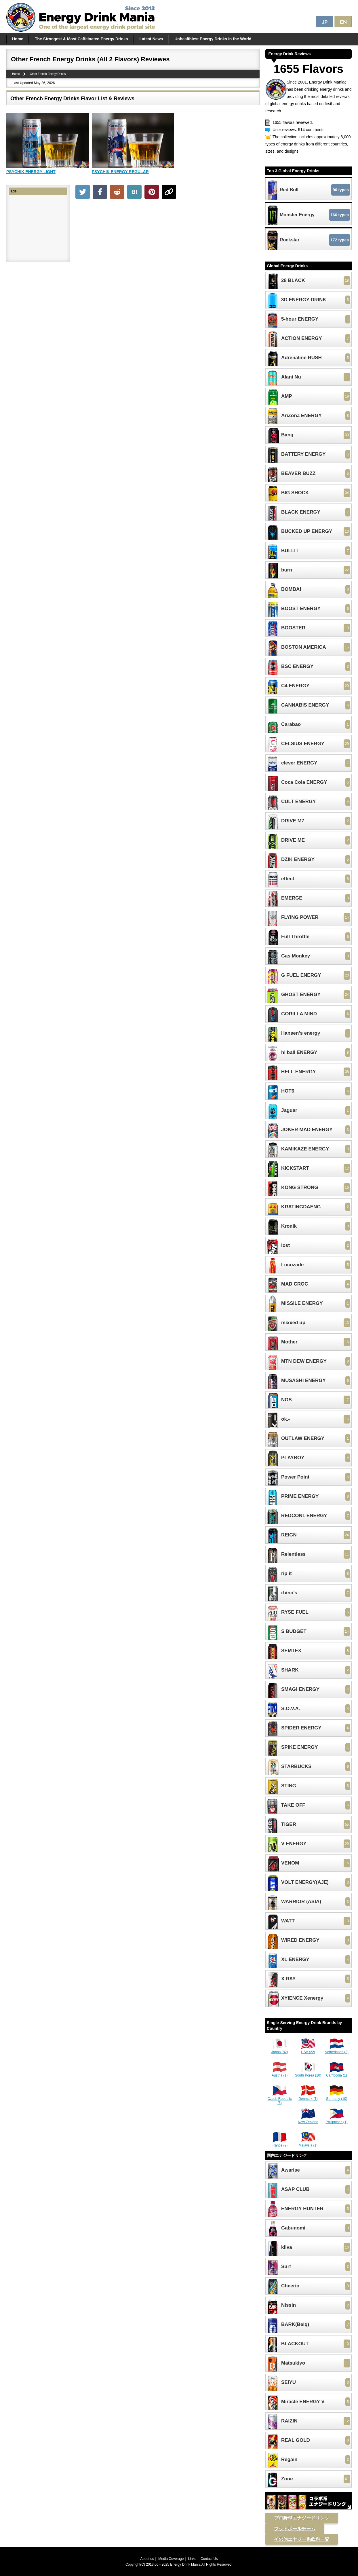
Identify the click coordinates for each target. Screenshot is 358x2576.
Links (192, 2559)
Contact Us (209, 2559)
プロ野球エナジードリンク (301, 2518)
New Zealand (308, 2120)
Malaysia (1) (308, 2143)
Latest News (151, 39)
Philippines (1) (336, 2120)
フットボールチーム (294, 2528)
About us (147, 2559)
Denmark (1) (308, 2097)
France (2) (279, 2143)
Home (17, 39)
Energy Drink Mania (185, 2564)
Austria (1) (279, 2073)
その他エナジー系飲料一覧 (301, 2539)
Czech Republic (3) (279, 2099)
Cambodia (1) (336, 2073)
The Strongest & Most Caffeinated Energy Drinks (81, 39)
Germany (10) (336, 2097)
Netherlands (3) (337, 2050)
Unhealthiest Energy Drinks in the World (212, 39)
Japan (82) (279, 2050)
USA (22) (308, 2050)
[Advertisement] (167, 245)
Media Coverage (171, 2559)
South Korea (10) (308, 2073)
